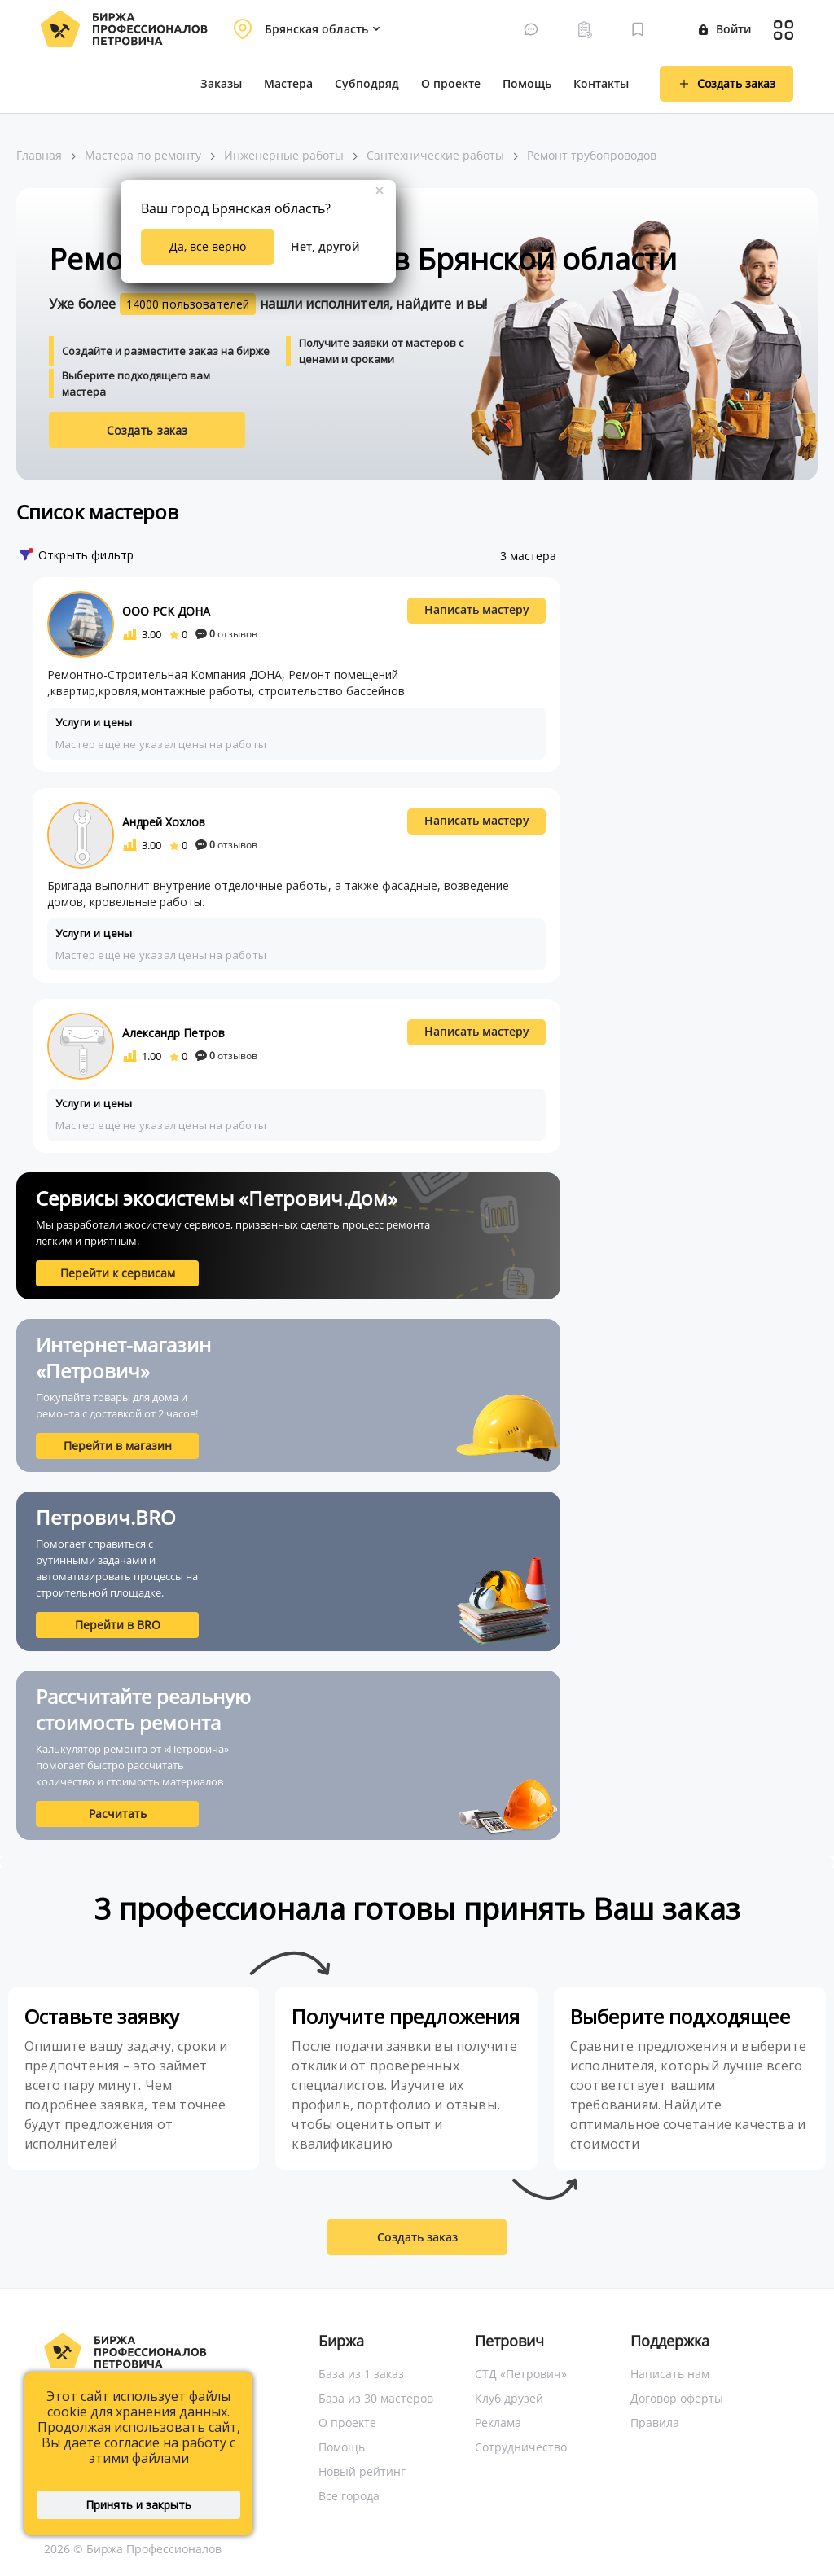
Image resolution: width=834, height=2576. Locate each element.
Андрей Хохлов (163, 822)
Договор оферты (676, 2398)
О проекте (451, 83)
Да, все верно (207, 246)
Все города (349, 2496)
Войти (725, 29)
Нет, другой (325, 246)
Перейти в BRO (117, 1624)
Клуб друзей (509, 2398)
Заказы (221, 83)
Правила (654, 2422)
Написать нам (669, 2373)
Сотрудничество (521, 2447)
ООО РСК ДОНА (166, 611)
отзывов (226, 634)
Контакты (601, 83)
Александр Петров (173, 1032)
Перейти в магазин (118, 1445)
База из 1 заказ (361, 2373)
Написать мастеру (476, 609)
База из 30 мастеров (375, 2398)
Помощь (527, 83)
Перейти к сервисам (117, 1273)
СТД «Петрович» (521, 2373)
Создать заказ (147, 430)
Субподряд (367, 83)
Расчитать (118, 1813)
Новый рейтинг (362, 2471)
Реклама (498, 2422)
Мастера (288, 83)
